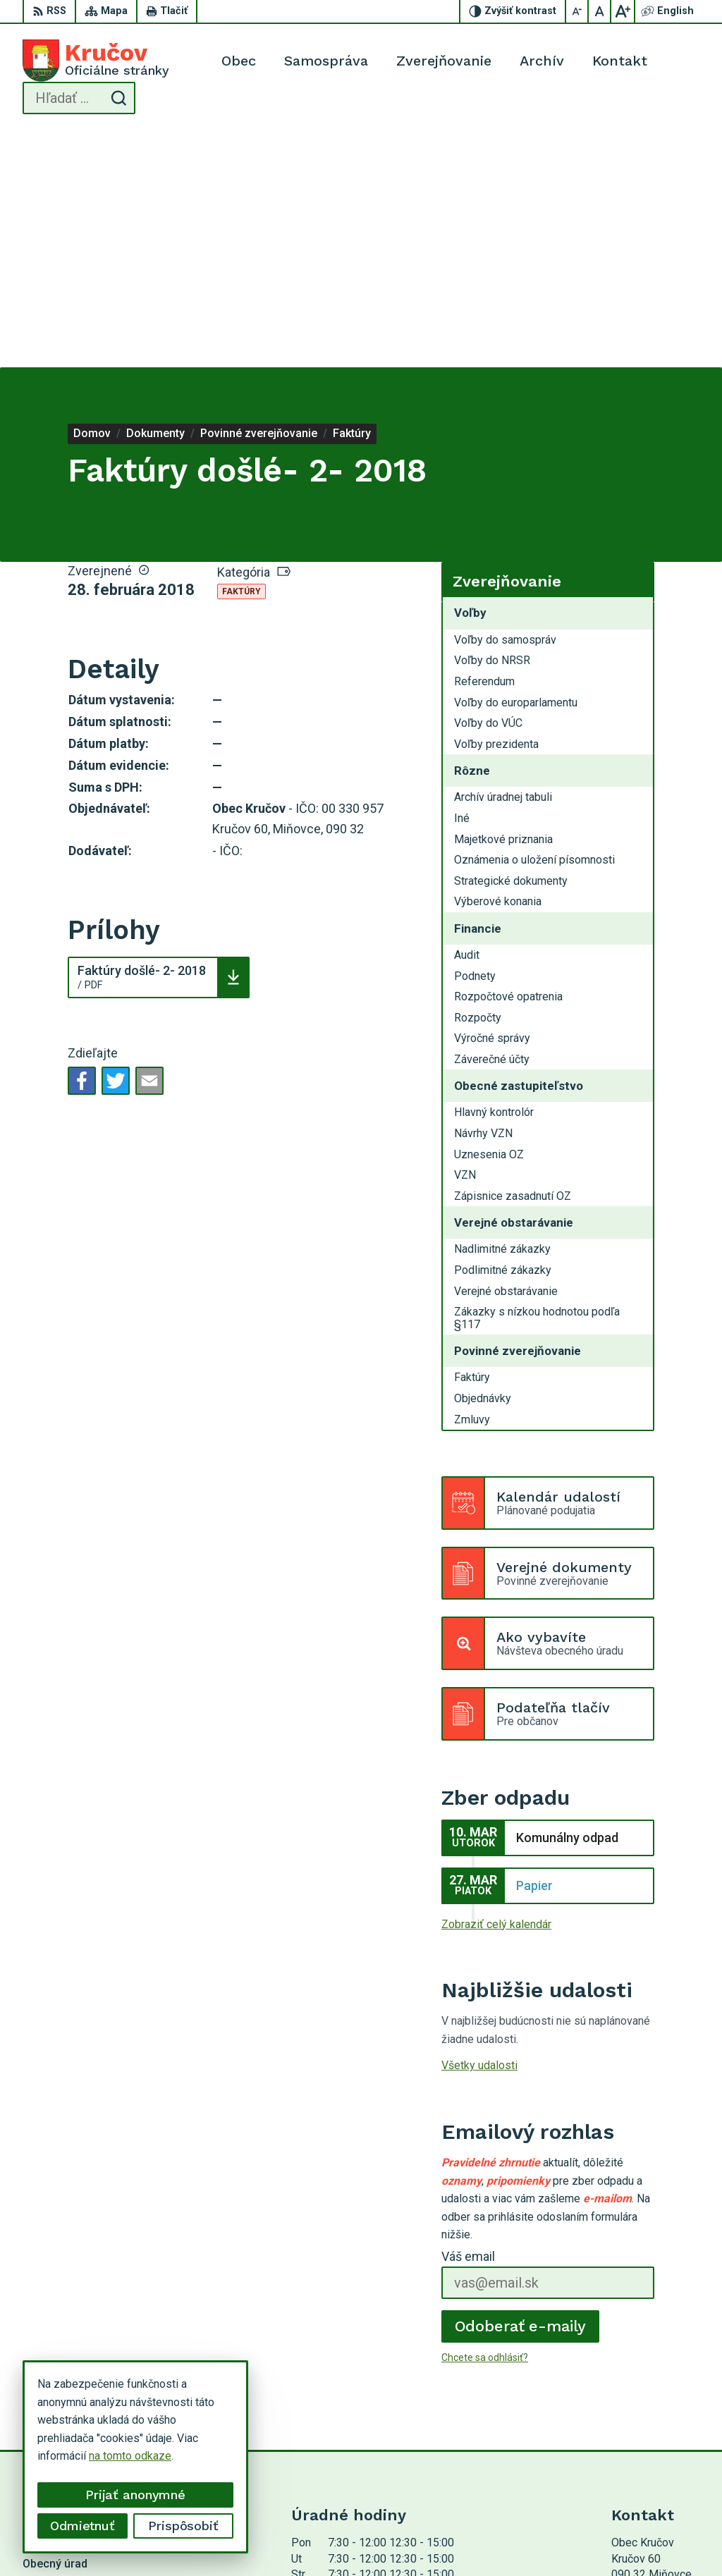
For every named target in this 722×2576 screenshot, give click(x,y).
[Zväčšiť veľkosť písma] (622, 11)
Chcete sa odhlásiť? (484, 2121)
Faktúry (241, 355)
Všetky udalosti (479, 1829)
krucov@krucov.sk (655, 2434)
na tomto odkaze (130, 2455)
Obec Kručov (415, 2538)
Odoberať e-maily (521, 2089)
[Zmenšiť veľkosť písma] (577, 11)
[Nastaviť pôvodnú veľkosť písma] (600, 11)
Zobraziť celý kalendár (496, 1687)
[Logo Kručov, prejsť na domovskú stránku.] (96, 60)
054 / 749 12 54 (651, 2417)
